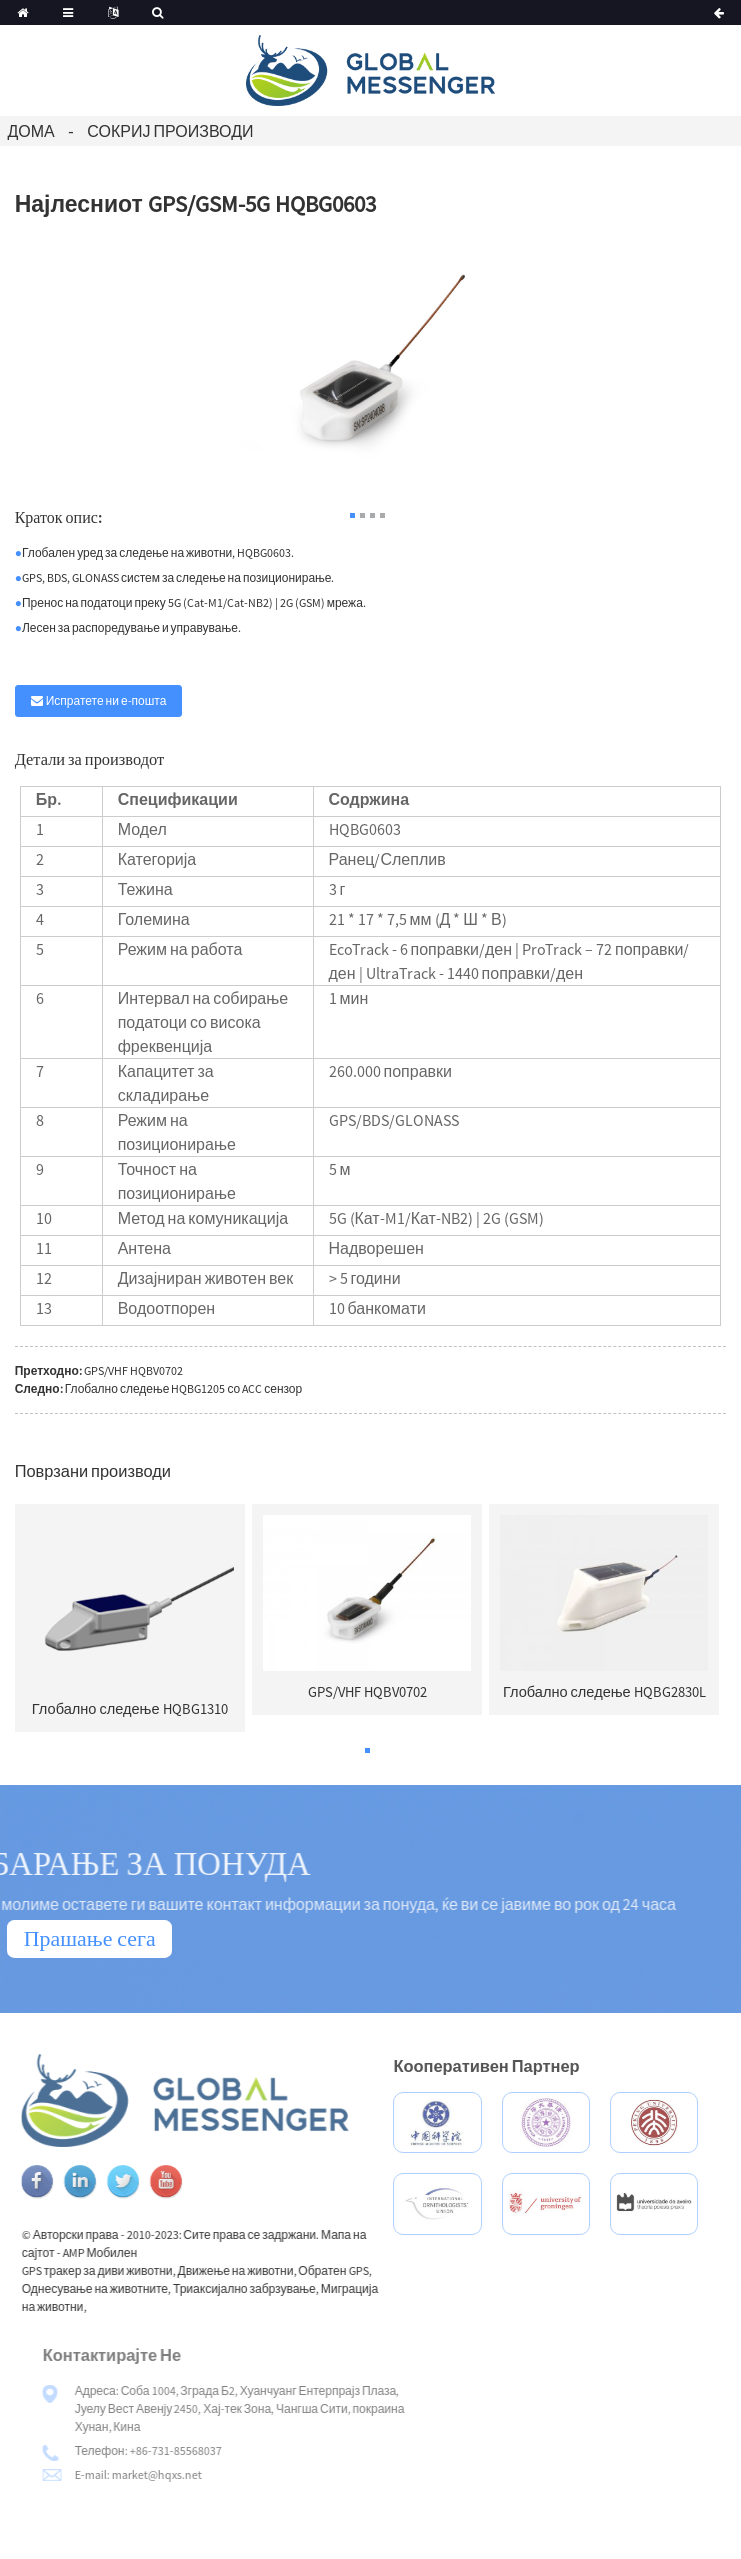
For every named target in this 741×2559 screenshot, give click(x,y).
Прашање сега (90, 1938)
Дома (30, 131)
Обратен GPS (373, 2270)
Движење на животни (275, 2270)
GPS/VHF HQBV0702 (133, 1370)
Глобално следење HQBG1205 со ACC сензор (184, 1388)
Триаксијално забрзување (284, 2288)
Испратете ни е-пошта (106, 700)
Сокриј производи (170, 131)
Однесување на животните (134, 2288)
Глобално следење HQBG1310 (130, 1709)
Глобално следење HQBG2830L (604, 1692)
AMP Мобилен (139, 2252)
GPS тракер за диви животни (136, 2270)
